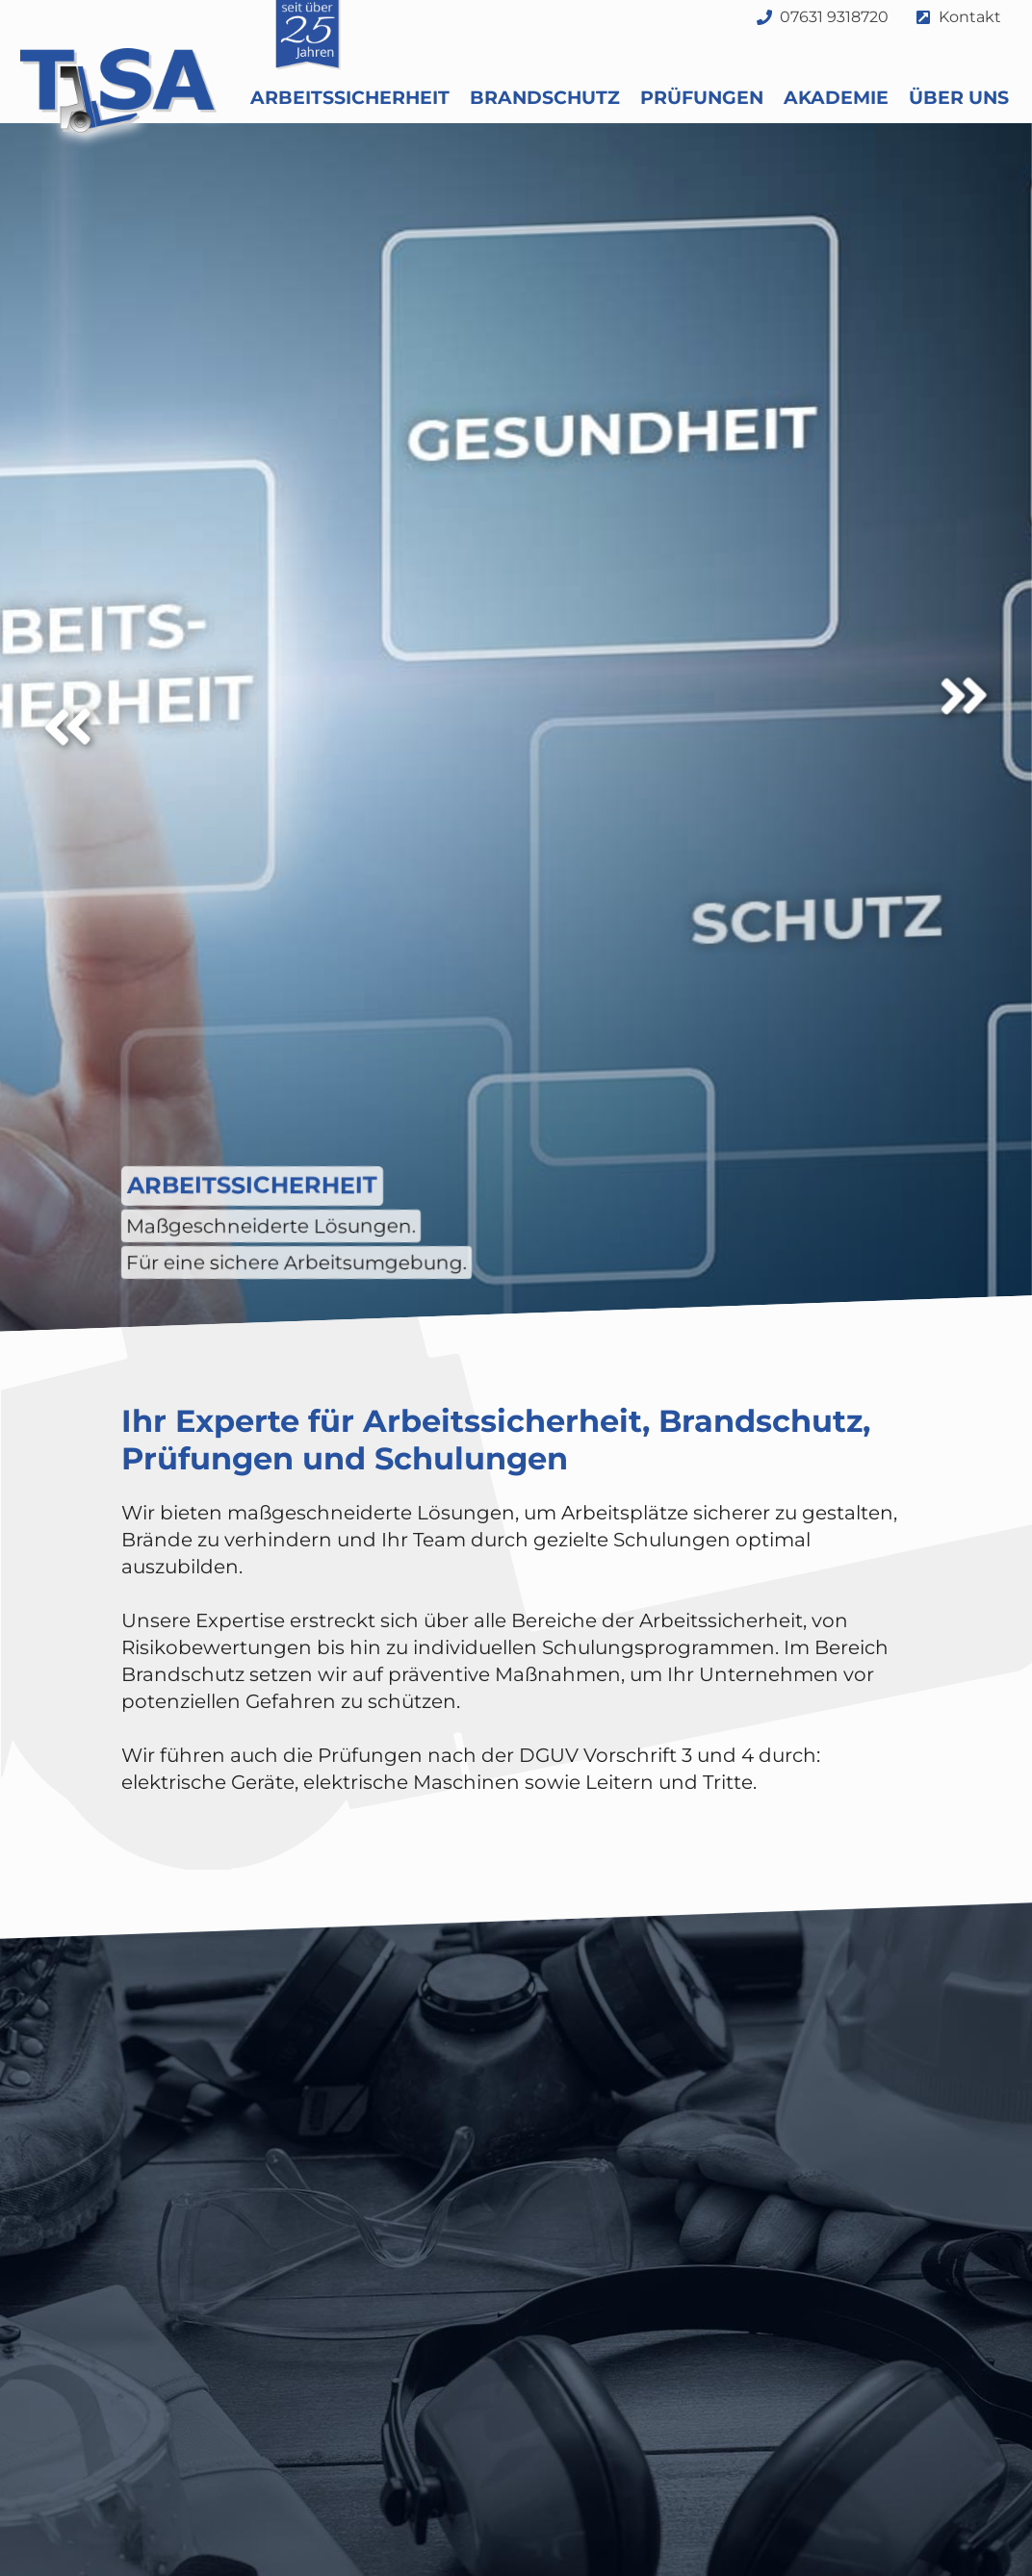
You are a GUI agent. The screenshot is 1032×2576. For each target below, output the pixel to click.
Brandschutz (545, 98)
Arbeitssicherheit (350, 98)
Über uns (959, 98)
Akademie (836, 98)
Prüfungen (701, 98)
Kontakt (970, 17)
